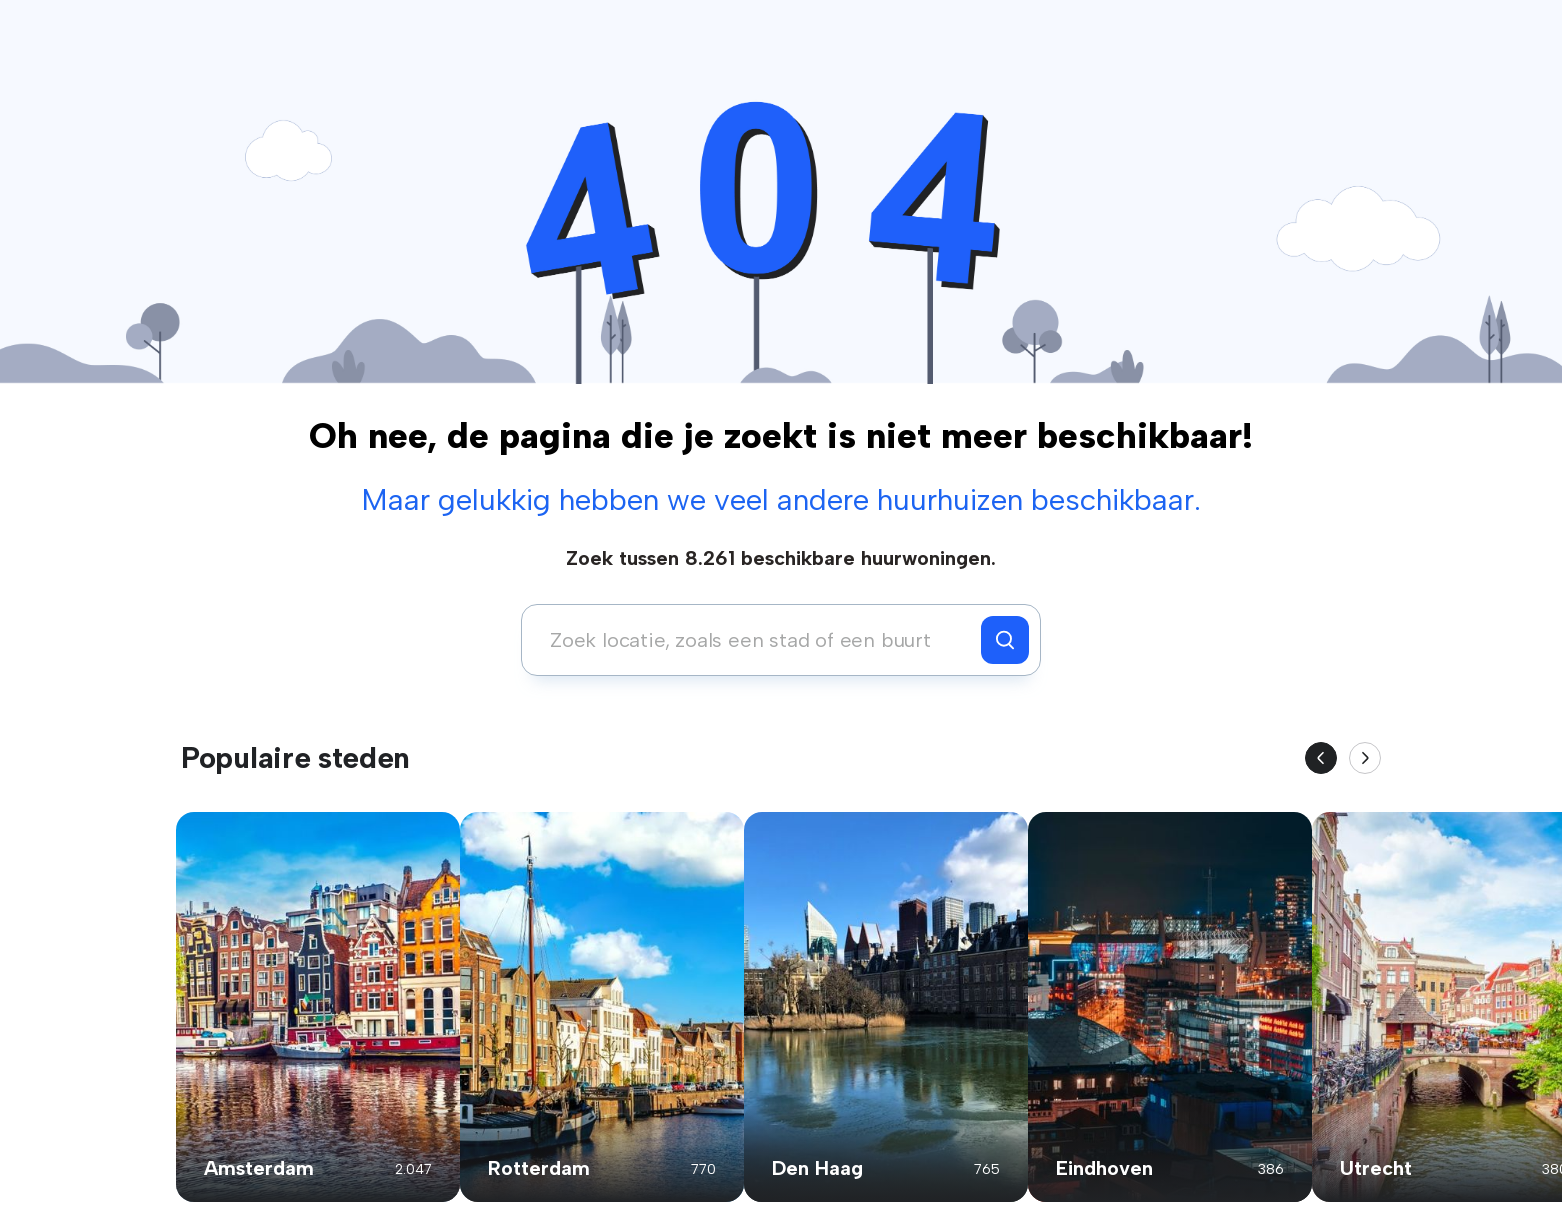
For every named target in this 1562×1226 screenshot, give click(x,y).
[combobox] (756, 640)
